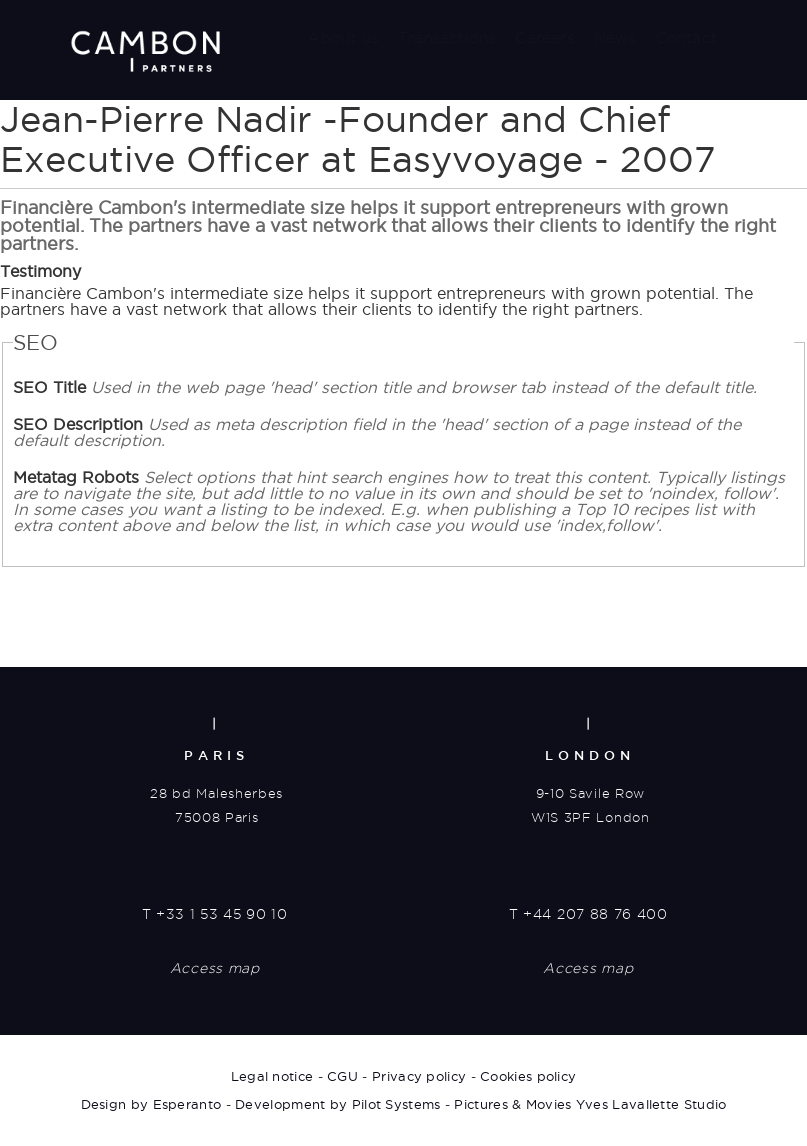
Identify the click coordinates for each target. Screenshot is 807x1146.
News (615, 38)
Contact (686, 38)
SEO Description (377, 432)
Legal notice (272, 1076)
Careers (544, 38)
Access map (215, 968)
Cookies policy (528, 1076)
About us (343, 38)
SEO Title (385, 387)
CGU (342, 1076)
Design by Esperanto (151, 1104)
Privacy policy (419, 1076)
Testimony (40, 271)
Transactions (446, 38)
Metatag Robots (399, 501)
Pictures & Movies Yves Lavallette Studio (590, 1104)
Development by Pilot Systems (337, 1104)
